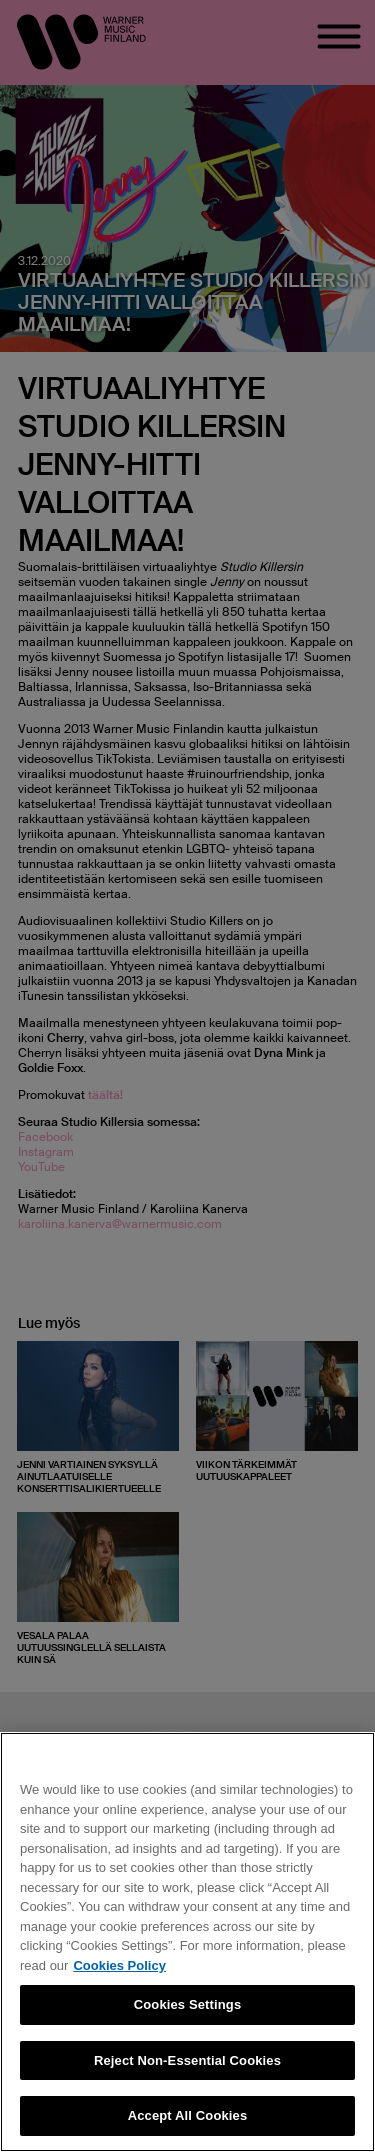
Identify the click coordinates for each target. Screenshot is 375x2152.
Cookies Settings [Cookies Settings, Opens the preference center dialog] (188, 2004)
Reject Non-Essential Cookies (187, 2060)
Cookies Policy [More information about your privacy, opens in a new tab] (119, 1965)
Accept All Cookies (188, 2115)
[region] (187, 1942)
